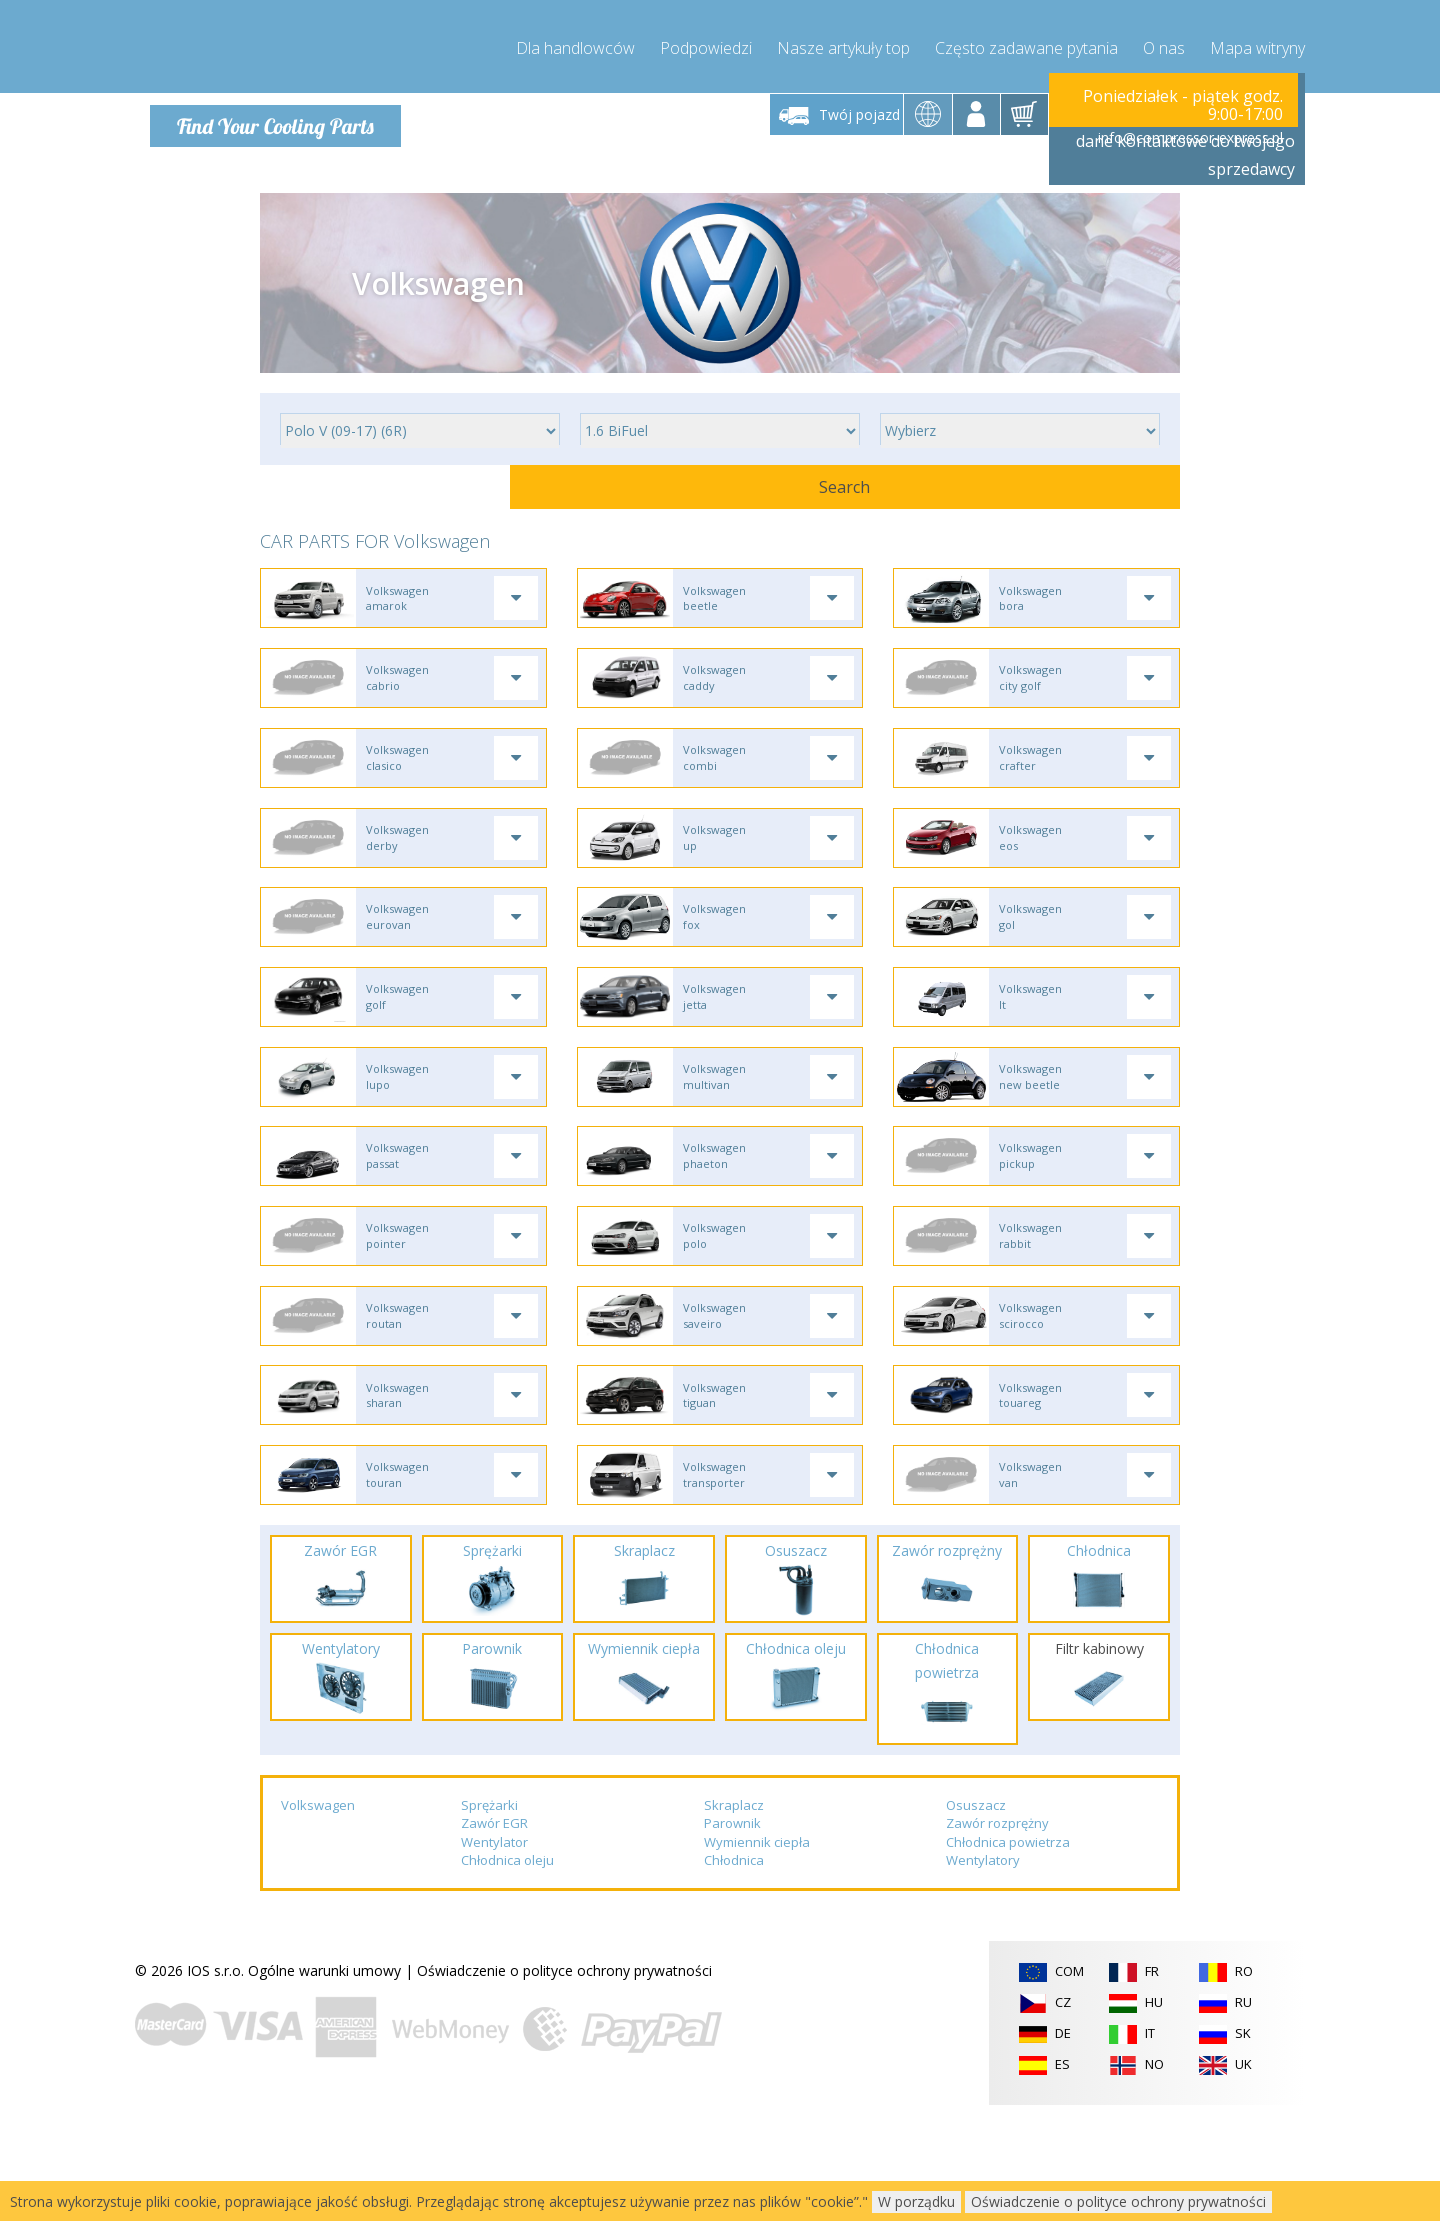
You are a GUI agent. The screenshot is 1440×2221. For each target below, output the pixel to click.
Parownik (732, 1939)
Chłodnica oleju (507, 1977)
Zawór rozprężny (997, 1939)
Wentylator (494, 1958)
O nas (1164, 40)
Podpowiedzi (706, 40)
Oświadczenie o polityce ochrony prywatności (564, 2086)
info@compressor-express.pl (1190, 129)
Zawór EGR (494, 1939)
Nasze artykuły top (843, 40)
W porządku (916, 2201)
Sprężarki (489, 1921)
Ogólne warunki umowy (324, 2086)
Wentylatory (983, 1977)
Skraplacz (734, 1921)
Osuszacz (976, 1921)
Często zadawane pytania (1026, 40)
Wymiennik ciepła (757, 1958)
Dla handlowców (575, 40)
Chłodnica (734, 1977)
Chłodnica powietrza (1008, 1958)
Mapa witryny (1257, 40)
